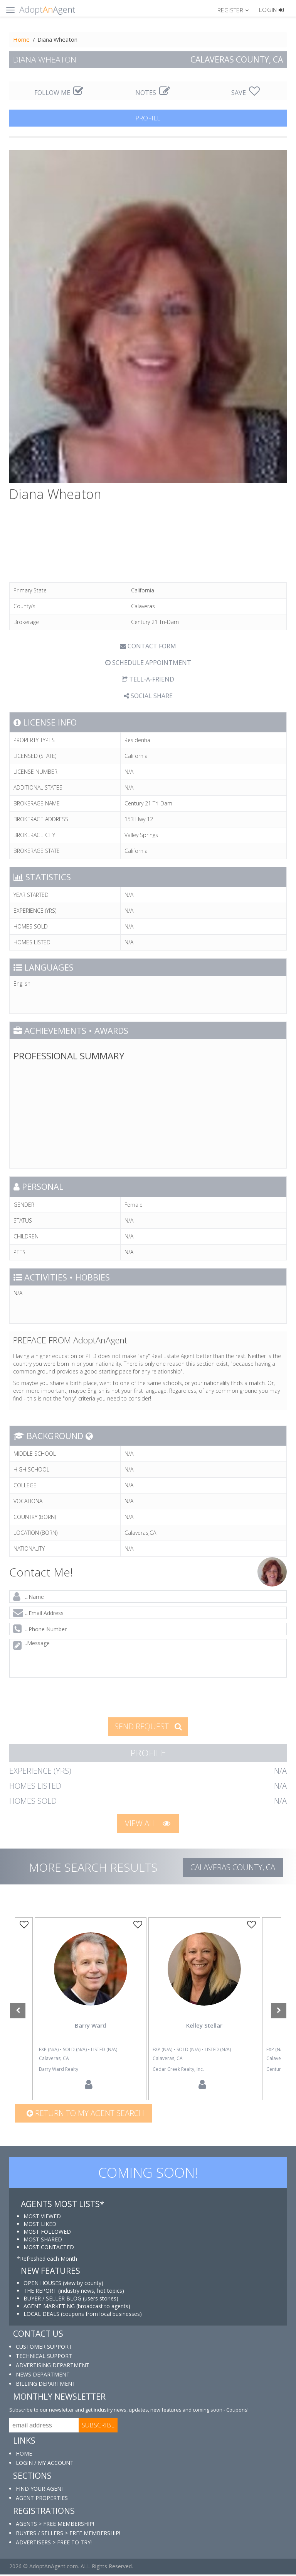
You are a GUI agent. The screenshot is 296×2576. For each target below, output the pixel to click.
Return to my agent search (85, 2114)
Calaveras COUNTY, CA (232, 1867)
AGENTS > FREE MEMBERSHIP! (55, 2525)
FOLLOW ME (58, 92)
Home (21, 39)
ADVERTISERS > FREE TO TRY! (54, 2543)
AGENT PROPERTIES (42, 2499)
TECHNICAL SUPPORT (44, 2357)
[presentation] (68, 1696)
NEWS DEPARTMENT (43, 2375)
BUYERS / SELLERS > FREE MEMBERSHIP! (68, 2534)
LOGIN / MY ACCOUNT (45, 2464)
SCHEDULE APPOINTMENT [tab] (148, 662)
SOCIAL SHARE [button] (148, 696)
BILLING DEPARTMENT (46, 2384)
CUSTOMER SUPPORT (44, 2347)
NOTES (152, 92)
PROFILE (148, 117)
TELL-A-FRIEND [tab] (148, 679)
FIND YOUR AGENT (40, 2489)
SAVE (245, 92)
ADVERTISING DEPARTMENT (52, 2366)
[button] (236, 9)
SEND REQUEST (148, 1726)
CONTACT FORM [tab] (148, 646)
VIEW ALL (147, 1823)
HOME (24, 2454)
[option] (204, 2009)
